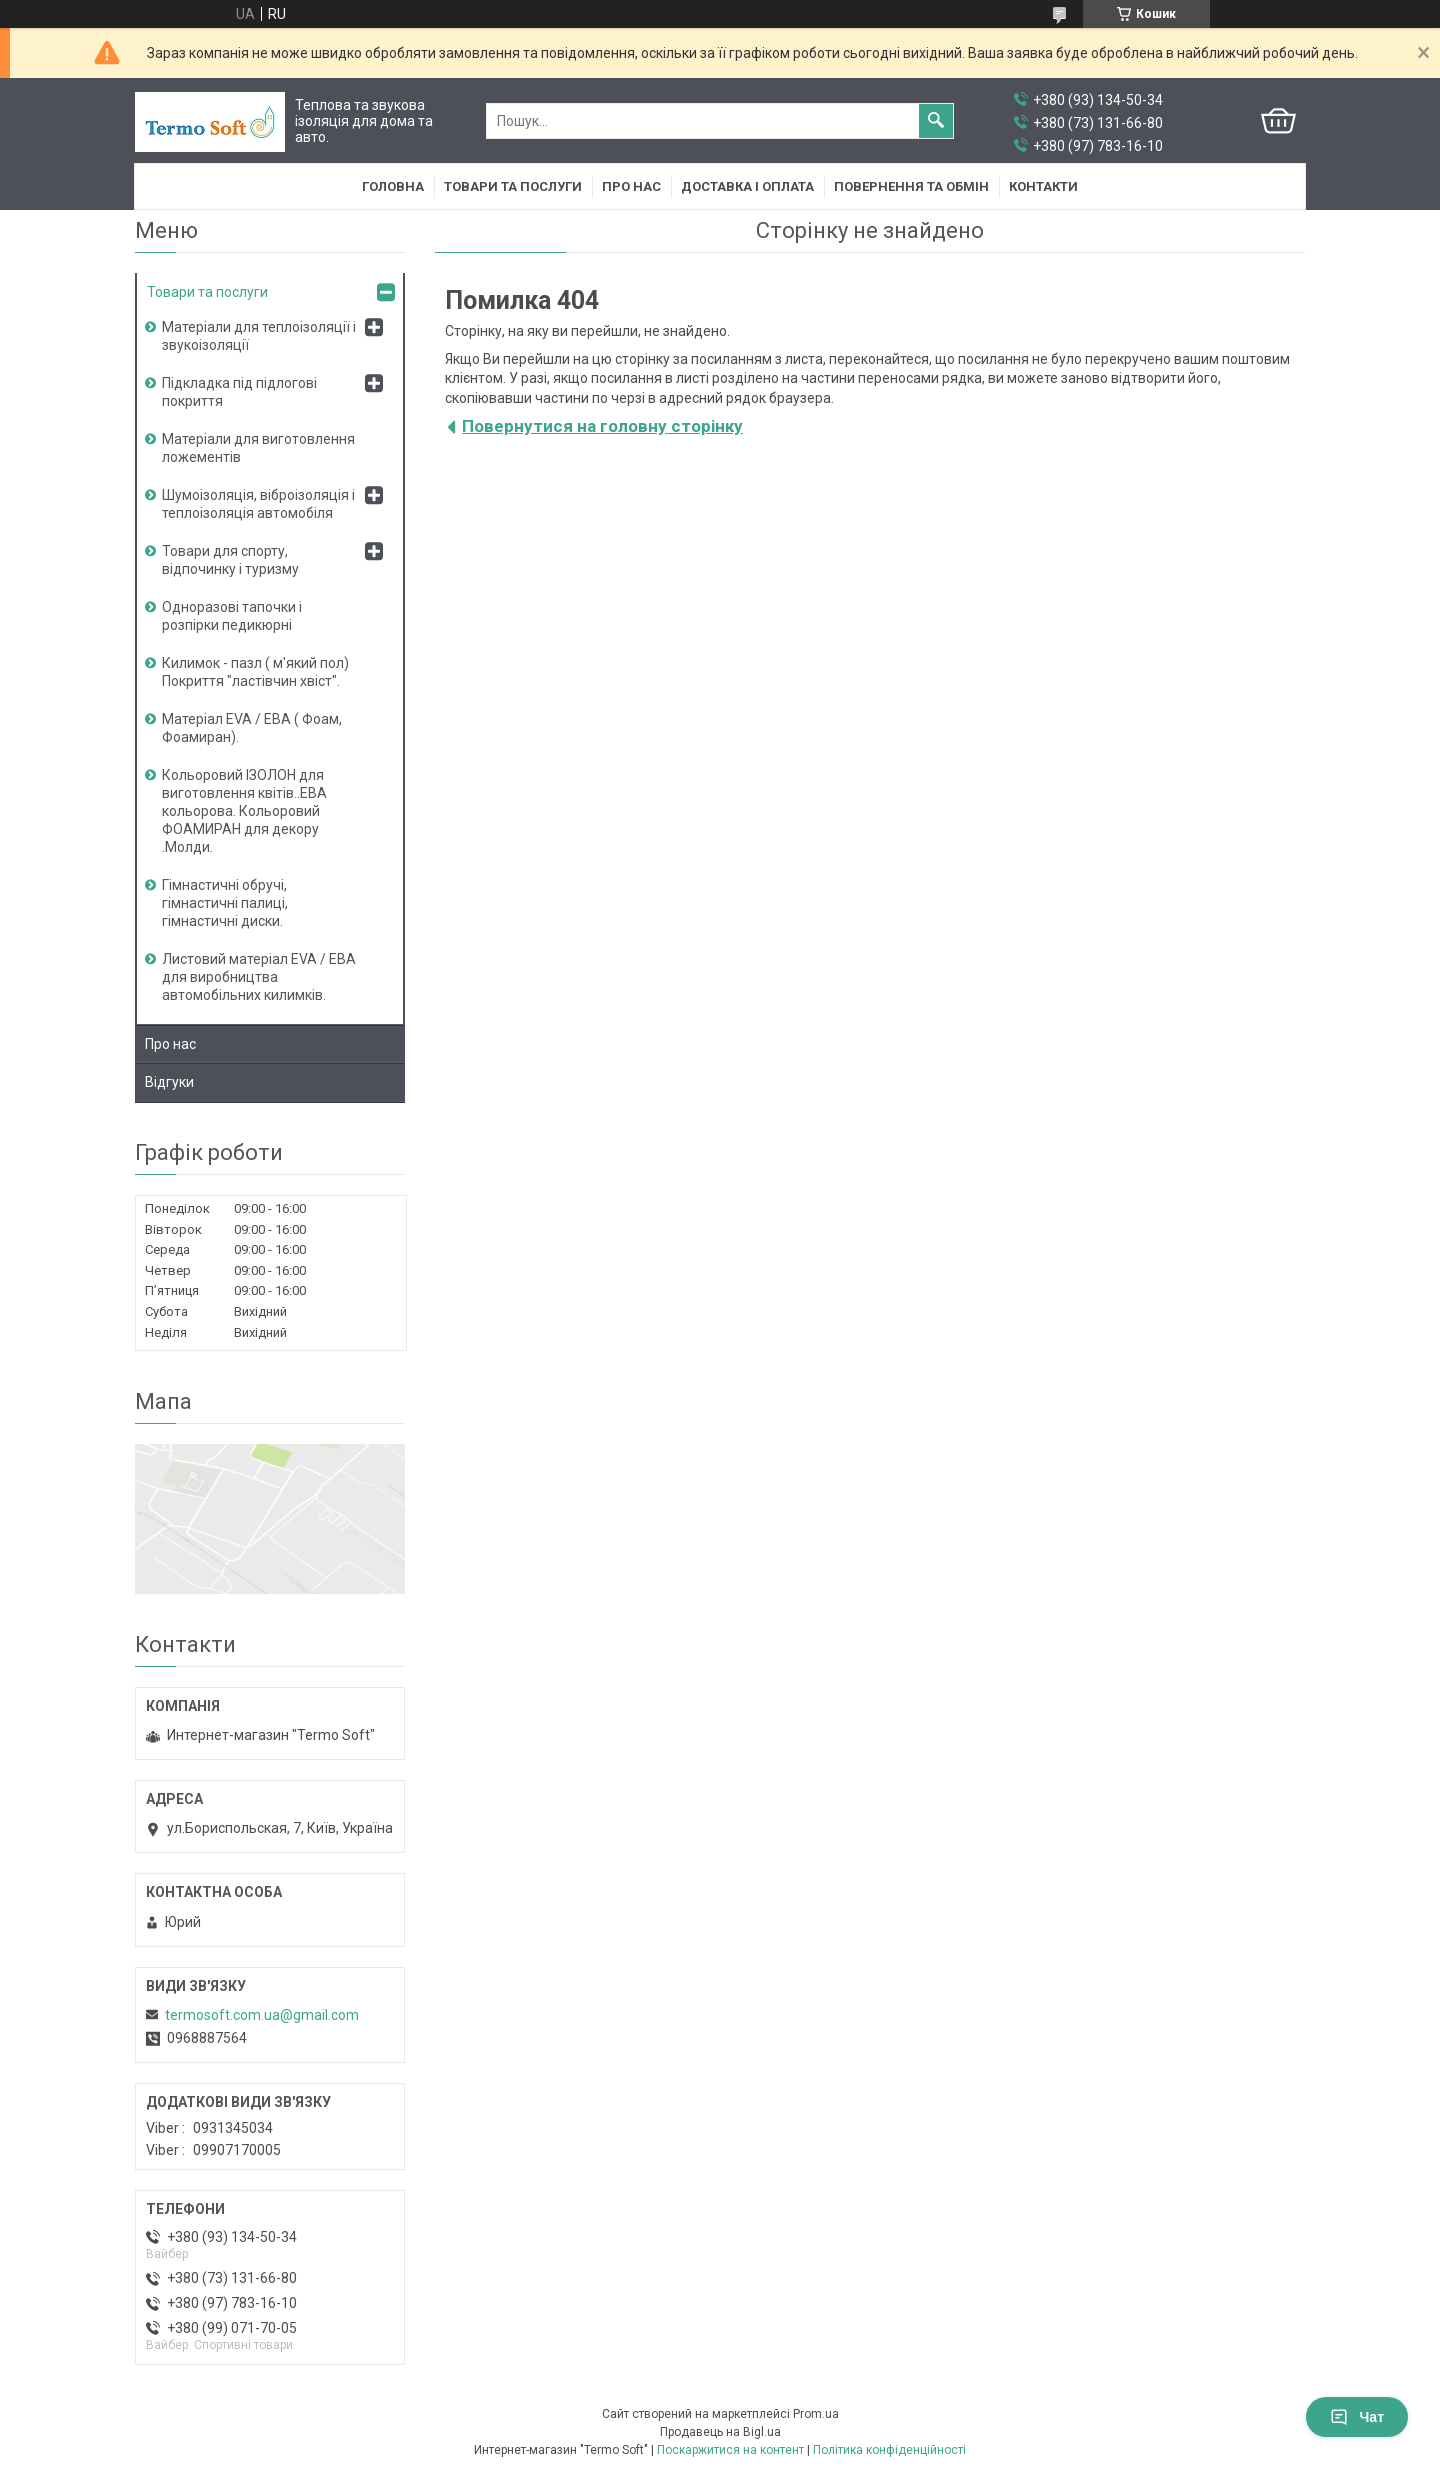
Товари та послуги (513, 186)
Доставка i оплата (747, 186)
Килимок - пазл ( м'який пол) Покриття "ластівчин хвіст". (255, 672)
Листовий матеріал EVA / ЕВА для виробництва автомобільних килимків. (259, 977)
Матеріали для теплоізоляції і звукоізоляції (259, 336)
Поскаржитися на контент (730, 2450)
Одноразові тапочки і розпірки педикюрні (232, 616)
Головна (393, 186)
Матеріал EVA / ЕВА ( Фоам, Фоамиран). (252, 728)
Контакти (1043, 186)
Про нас (631, 186)
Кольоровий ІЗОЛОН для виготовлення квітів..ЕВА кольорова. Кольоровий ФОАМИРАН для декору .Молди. (244, 811)
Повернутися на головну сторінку (602, 426)
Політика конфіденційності (889, 2450)
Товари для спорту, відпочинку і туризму (230, 560)
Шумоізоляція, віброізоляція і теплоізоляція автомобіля (258, 504)
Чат (1357, 2417)
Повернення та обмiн (911, 186)
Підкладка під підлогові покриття (239, 392)
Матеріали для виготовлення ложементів (258, 448)
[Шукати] (936, 121)
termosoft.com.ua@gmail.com (262, 2015)
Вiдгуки (169, 1082)
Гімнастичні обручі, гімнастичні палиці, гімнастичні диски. (225, 903)
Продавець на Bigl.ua (720, 2432)
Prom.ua (816, 2414)
